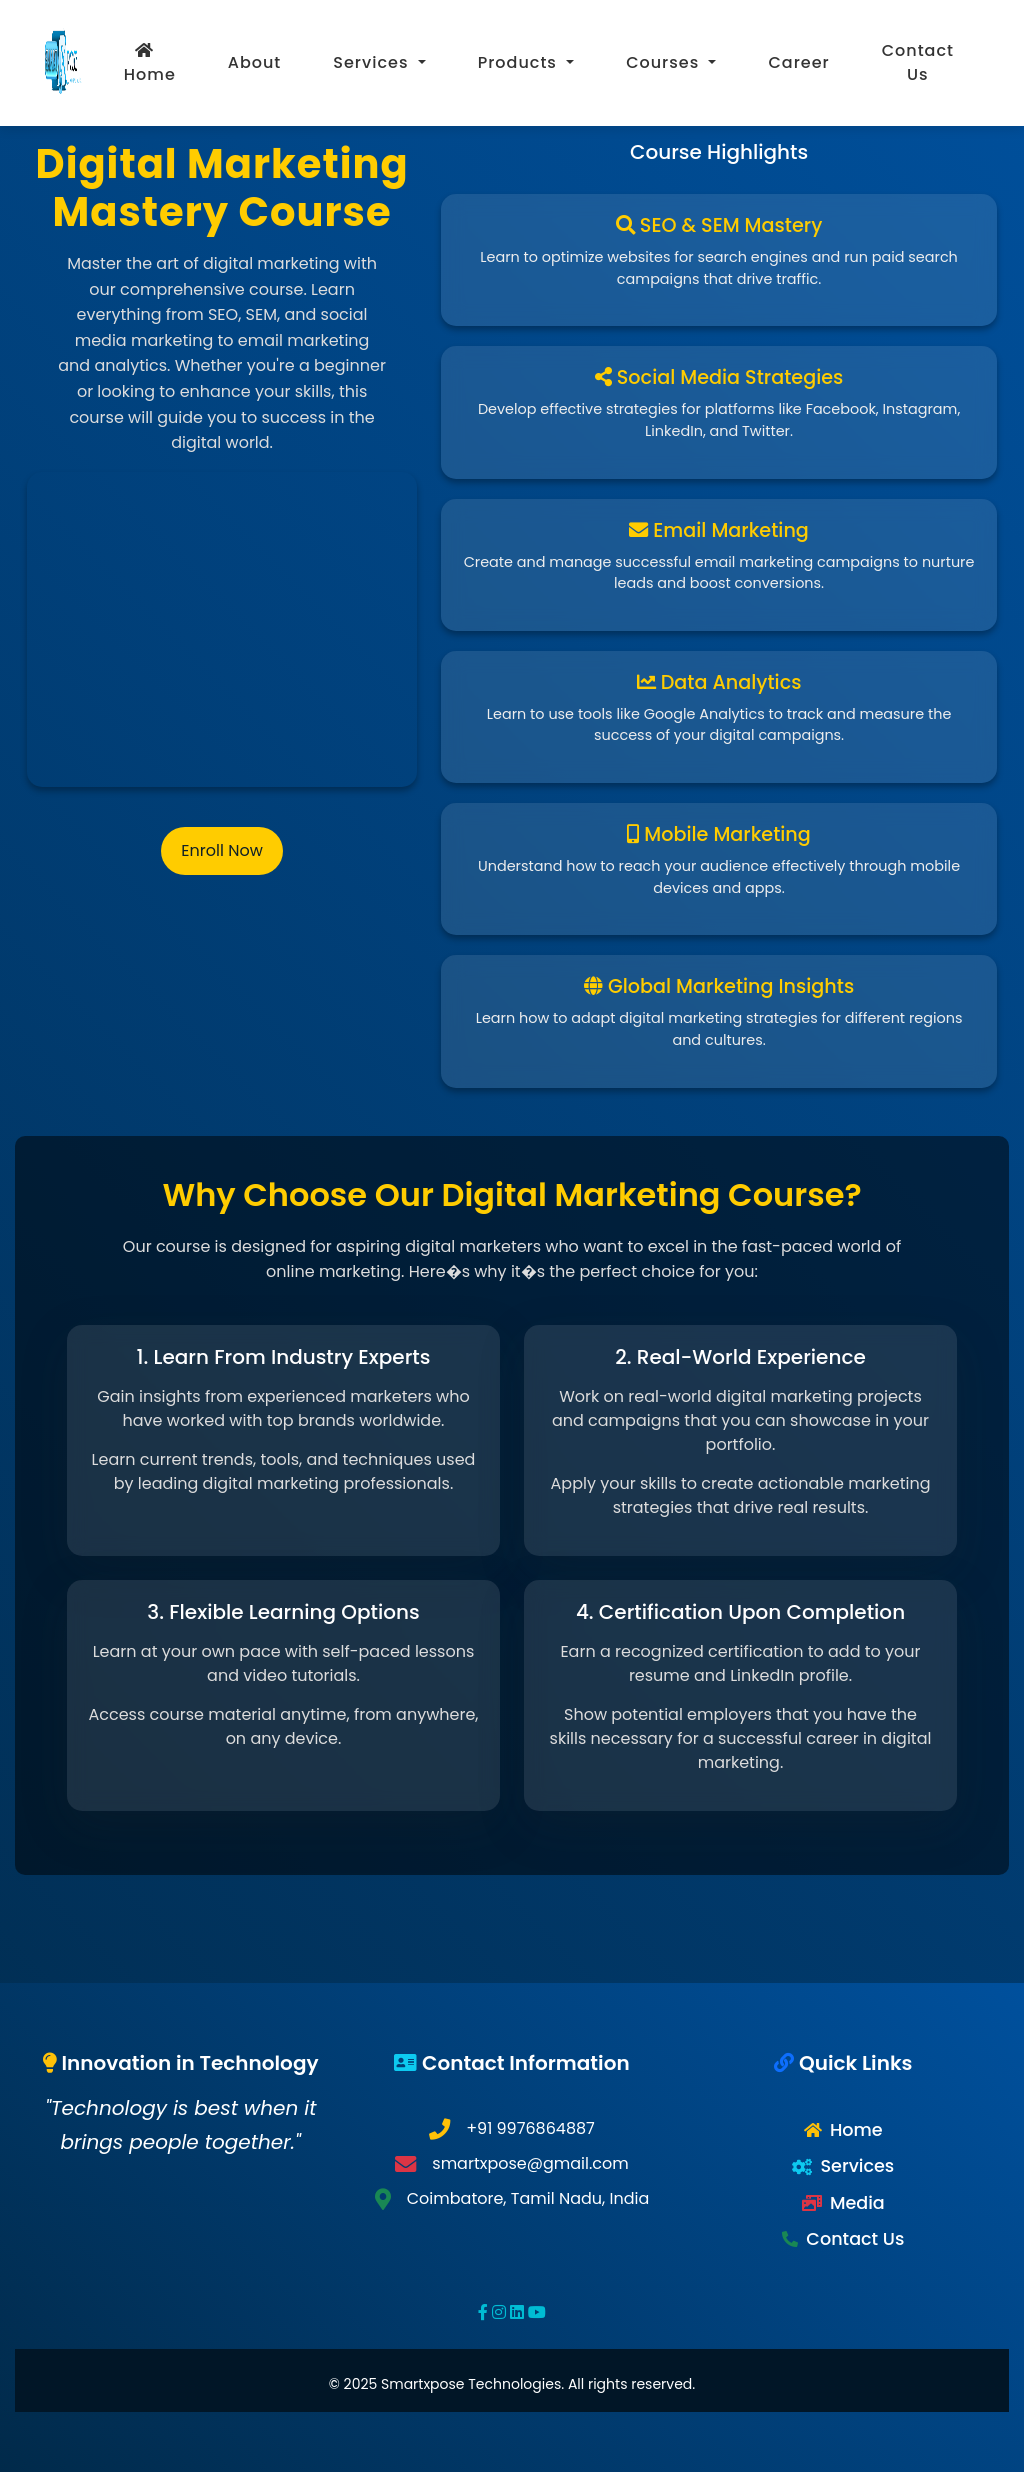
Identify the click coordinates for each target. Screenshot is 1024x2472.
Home (150, 64)
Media (857, 2203)
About (255, 62)
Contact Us (918, 62)
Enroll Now (221, 850)
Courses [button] (665, 62)
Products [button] (520, 62)
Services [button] (373, 62)
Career (798, 62)
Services (857, 2166)
